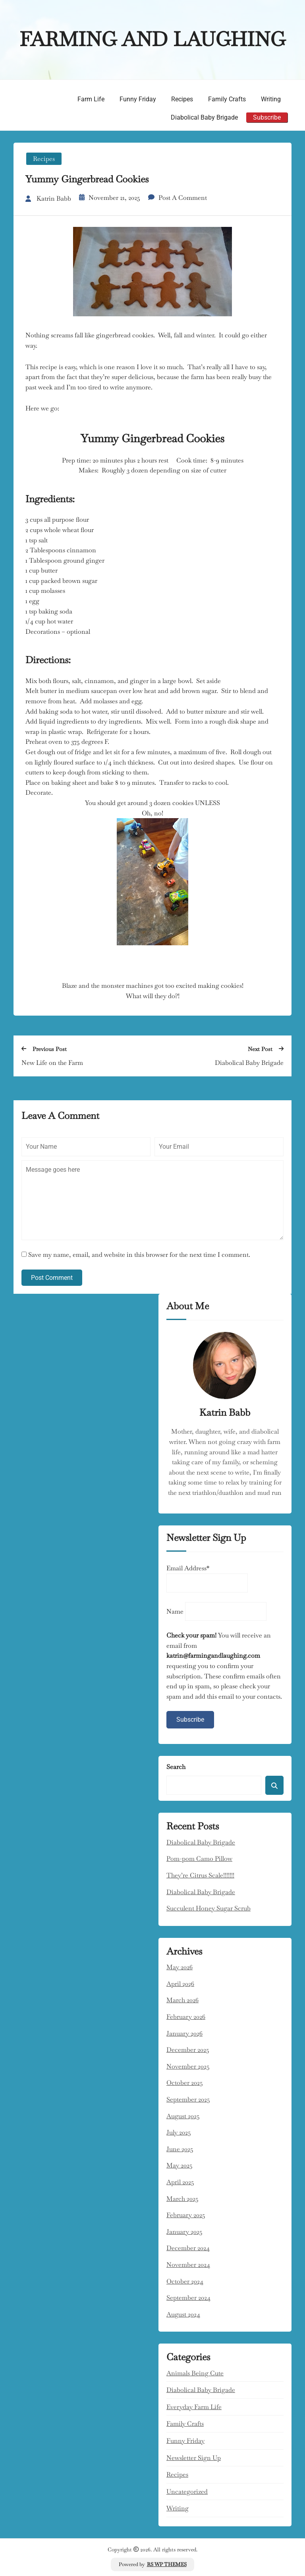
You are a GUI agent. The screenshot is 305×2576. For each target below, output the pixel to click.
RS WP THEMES (167, 2562)
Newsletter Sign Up (193, 2456)
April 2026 (180, 1982)
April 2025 (180, 2181)
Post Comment (52, 1276)
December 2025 (187, 2048)
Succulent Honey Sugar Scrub (208, 1907)
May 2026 (179, 1966)
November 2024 (188, 2263)
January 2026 (184, 2032)
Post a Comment (182, 196)
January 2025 (184, 2230)
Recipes (182, 99)
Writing (271, 99)
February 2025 (185, 2214)
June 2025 (179, 2147)
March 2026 (182, 1999)
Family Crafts (227, 99)
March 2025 (182, 2197)
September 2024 (188, 2296)
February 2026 (185, 2015)
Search (175, 1765)
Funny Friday (138, 99)
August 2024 (183, 2313)
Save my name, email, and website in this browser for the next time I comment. (139, 1253)
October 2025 (184, 2081)
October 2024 (184, 2280)
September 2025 (188, 2098)
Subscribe (267, 117)
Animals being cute (195, 2371)
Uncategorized (187, 2490)
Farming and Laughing (152, 39)
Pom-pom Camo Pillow (199, 1857)
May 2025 (179, 2164)
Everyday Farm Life (194, 2406)
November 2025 (188, 2065)
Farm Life (90, 99)
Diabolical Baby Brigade (204, 117)
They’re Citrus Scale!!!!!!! (200, 1874)
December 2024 (188, 2247)
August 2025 (183, 2114)
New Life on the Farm (52, 1061)
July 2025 (178, 2131)
